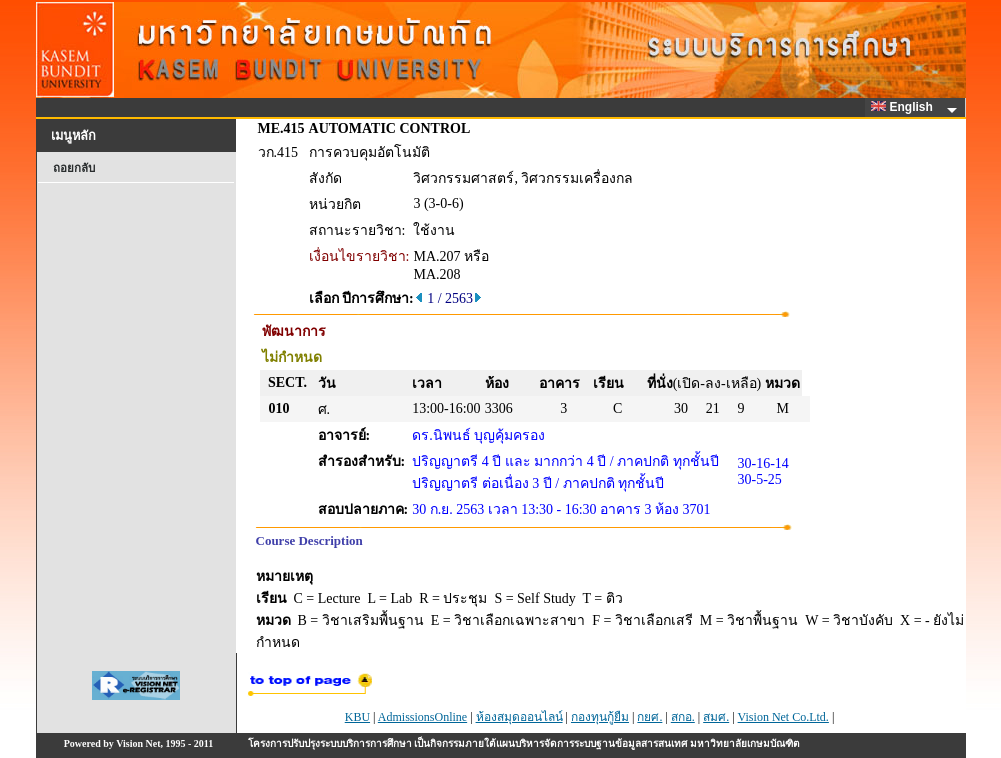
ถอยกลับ (74, 168)
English (905, 107)
